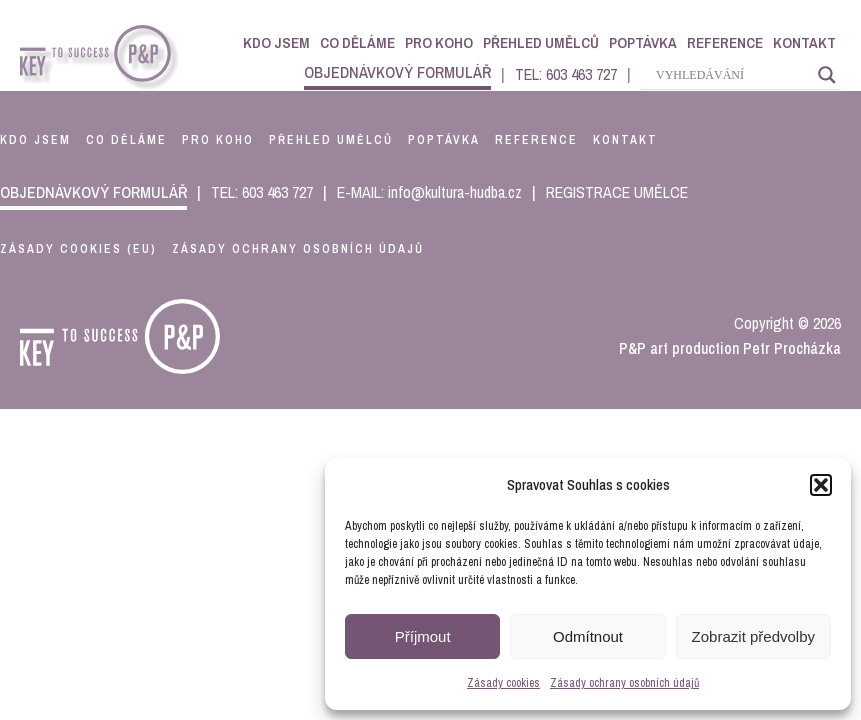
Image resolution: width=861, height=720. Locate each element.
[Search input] (732, 75)
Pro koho (439, 42)
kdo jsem (35, 140)
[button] (821, 485)
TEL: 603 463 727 (566, 74)
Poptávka (643, 42)
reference (536, 140)
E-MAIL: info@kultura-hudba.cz (429, 192)
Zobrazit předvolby (753, 636)
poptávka (444, 140)
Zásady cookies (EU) (78, 249)
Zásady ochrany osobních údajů (624, 683)
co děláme (126, 140)
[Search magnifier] (827, 75)
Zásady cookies (503, 683)
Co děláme (357, 42)
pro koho (218, 140)
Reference (725, 42)
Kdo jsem (276, 42)
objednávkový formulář (397, 72)
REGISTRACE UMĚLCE (617, 192)
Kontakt (804, 42)
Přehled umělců (541, 42)
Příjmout (423, 636)
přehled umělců (331, 140)
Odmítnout (588, 636)
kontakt (625, 140)
